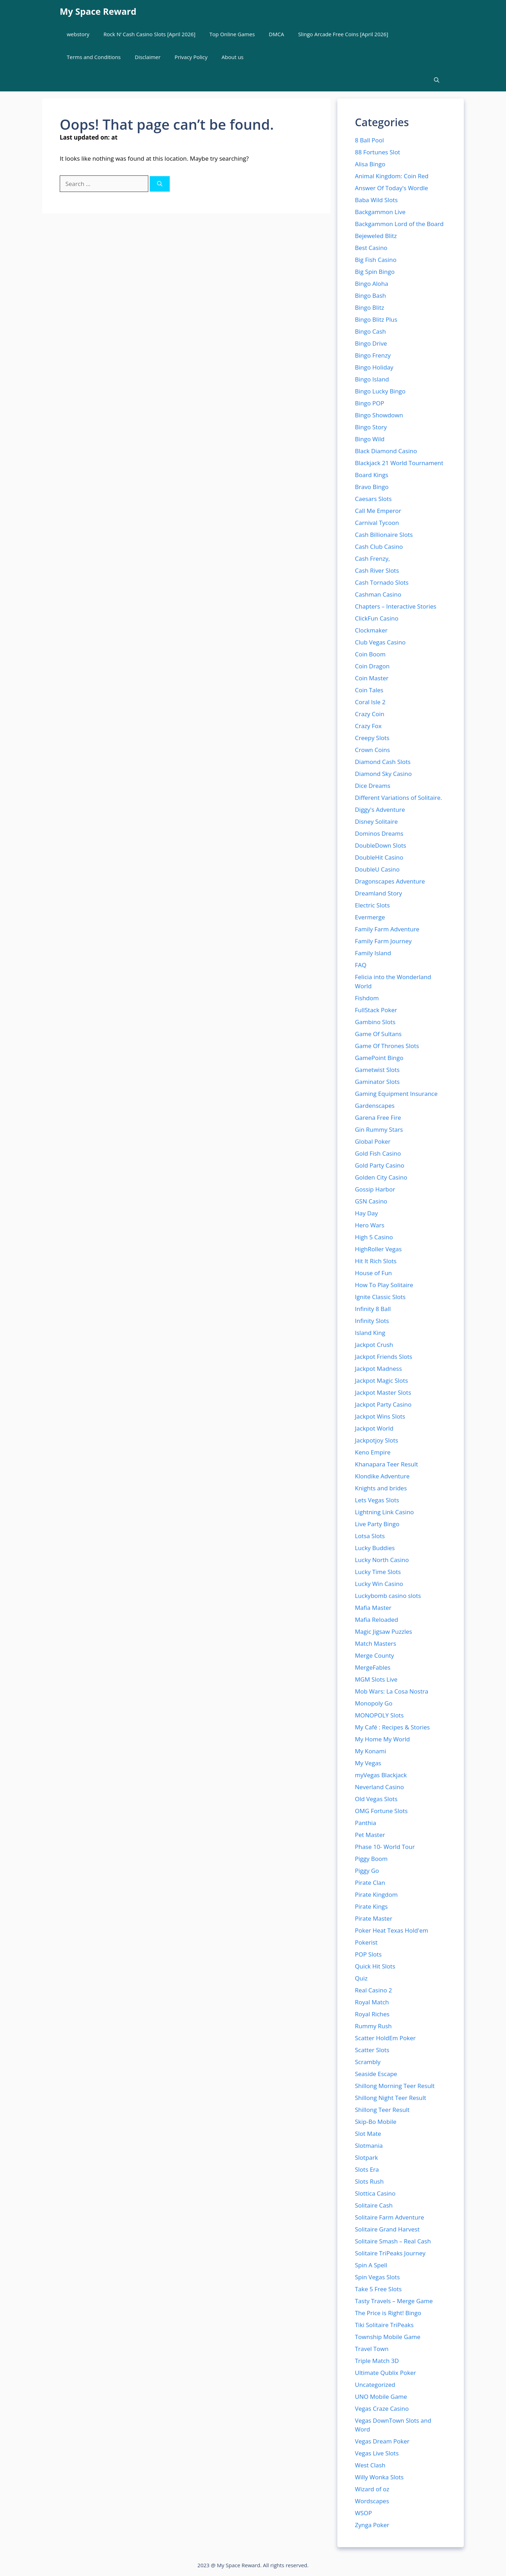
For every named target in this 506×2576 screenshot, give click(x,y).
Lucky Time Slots (378, 1572)
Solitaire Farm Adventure (389, 2217)
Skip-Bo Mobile (375, 2122)
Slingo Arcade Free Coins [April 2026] (343, 34)
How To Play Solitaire (384, 1285)
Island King (370, 1333)
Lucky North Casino (382, 1560)
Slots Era (367, 2169)
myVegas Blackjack (381, 1775)
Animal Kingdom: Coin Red (391, 176)
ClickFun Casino (376, 618)
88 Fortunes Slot (377, 152)
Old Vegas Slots (376, 1799)
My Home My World (382, 1739)
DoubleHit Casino (379, 857)
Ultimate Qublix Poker (385, 2373)
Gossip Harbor (375, 1189)
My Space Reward (98, 11)
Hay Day (366, 1213)
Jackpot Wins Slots (380, 1416)
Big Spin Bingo (375, 272)
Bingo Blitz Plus (376, 319)
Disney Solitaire (376, 821)
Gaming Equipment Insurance (396, 1094)
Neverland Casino (379, 1787)
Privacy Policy (191, 56)
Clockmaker (371, 630)
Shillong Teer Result (382, 2110)
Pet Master (370, 1835)
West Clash (370, 2465)
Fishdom (367, 998)
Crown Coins (372, 750)
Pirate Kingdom (376, 1894)
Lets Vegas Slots (377, 1500)
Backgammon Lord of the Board (399, 224)
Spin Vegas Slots (377, 2277)
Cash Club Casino (379, 546)
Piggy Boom (371, 1859)
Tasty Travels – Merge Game (394, 2301)
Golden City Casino (381, 1177)
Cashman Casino (378, 594)
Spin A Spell (371, 2265)
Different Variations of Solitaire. (398, 798)
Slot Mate (368, 2133)
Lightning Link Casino (384, 1512)
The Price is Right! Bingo (388, 2313)
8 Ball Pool (369, 140)
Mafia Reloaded (376, 1619)
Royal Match (372, 2002)
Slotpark (366, 2157)
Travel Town (372, 2349)
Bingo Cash (370, 331)
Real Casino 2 (373, 1990)
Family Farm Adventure (387, 929)
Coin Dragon (372, 666)
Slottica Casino (375, 2193)
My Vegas (368, 1763)
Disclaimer (148, 56)
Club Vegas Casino (380, 642)
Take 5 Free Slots (378, 2289)
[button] (436, 80)
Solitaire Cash (374, 2205)
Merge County (374, 1655)
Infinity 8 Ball (373, 1309)
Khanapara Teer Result (386, 1464)
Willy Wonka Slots (379, 2477)
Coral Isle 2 (370, 702)
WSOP (363, 2513)
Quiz (361, 1978)
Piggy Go (367, 1871)
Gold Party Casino (379, 1165)
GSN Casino (371, 1201)
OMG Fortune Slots (381, 1811)
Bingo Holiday (374, 367)
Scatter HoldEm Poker (385, 2038)
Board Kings (371, 475)
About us (233, 56)
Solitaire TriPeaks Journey (390, 2253)
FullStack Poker (376, 1010)
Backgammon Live (380, 212)
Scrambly (368, 2062)
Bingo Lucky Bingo (380, 391)
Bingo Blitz (369, 307)
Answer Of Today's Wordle (391, 188)
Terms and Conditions (94, 56)
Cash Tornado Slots (382, 582)
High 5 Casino (374, 1237)
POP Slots (368, 1954)
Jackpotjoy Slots (376, 1440)
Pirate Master (373, 1918)
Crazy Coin (369, 714)
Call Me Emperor (378, 511)
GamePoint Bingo (379, 1058)
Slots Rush (369, 2181)
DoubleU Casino (377, 869)
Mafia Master (373, 1608)
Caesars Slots (373, 499)
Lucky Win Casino (379, 1584)
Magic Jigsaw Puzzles (383, 1631)
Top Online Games (232, 34)
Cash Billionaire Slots (384, 535)
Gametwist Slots (377, 1070)
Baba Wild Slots (376, 200)
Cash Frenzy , (372, 558)
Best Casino (371, 248)
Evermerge (370, 917)
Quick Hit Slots (375, 1966)
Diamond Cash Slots (382, 762)
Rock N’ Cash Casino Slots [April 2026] (149, 34)
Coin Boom (370, 654)
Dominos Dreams (379, 833)
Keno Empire (372, 1452)
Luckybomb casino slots (388, 1596)
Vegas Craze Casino (382, 2408)
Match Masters (375, 1643)
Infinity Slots (372, 1321)
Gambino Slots (375, 1022)
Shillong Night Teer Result (390, 2098)
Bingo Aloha (371, 284)
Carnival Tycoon (377, 523)
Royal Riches (372, 2014)
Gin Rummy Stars (379, 1129)
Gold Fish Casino (378, 1153)
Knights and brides (381, 1488)
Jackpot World (374, 1428)
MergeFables (372, 1667)
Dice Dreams (372, 786)
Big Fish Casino (375, 260)
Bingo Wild (369, 439)
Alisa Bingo (370, 164)
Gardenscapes (375, 1105)
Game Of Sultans (378, 1034)
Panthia (365, 1823)
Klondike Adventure (382, 1476)
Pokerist (366, 1942)
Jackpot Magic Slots (381, 1380)
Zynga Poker (372, 2525)
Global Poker (372, 1141)
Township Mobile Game (387, 2337)
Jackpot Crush (374, 1345)
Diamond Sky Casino (383, 774)
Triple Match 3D (377, 2361)
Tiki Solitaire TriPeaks (384, 2325)
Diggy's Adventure (380, 809)
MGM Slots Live (376, 1679)
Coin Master (371, 678)
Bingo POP (369, 403)
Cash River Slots (377, 570)
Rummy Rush (373, 2026)
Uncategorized (375, 2385)
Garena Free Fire (378, 1117)
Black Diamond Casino (386, 451)
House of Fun (373, 1273)
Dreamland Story (378, 893)
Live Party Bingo (377, 1524)
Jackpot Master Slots (383, 1392)
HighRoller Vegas (378, 1249)
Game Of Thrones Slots (387, 1046)
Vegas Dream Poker (382, 2441)
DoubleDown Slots (380, 845)
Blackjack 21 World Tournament (399, 463)
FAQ (360, 965)
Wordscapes (372, 2501)
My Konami (370, 1751)
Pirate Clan (370, 1882)
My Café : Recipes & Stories (392, 1727)
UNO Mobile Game (381, 2396)
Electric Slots (372, 905)
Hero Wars (369, 1225)
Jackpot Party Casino (383, 1404)
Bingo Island (372, 379)
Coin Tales (369, 690)
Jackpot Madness (378, 1368)
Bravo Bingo (372, 487)
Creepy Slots (372, 738)
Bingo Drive (371, 343)
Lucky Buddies (375, 1548)
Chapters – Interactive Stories (395, 606)
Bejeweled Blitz (376, 236)
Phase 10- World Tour (385, 1847)
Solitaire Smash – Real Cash (393, 2241)
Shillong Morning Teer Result (395, 2086)
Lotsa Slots (370, 1536)
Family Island (373, 953)
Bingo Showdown (379, 415)
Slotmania (369, 2145)
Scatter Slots (372, 2050)
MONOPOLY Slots (379, 1715)
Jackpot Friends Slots (383, 1357)
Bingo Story (371, 427)
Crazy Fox (368, 726)
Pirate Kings (371, 1906)
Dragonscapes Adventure (390, 881)
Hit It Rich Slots (375, 1261)
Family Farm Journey (383, 941)
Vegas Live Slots (377, 2453)
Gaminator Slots (377, 1082)
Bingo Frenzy (373, 355)
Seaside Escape (376, 2074)
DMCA (276, 34)
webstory (78, 34)
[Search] (160, 184)
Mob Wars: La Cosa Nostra (391, 1691)
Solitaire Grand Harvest (387, 2229)
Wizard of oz (372, 2489)
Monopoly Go (374, 1703)
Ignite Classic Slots (380, 1297)
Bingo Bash (370, 295)
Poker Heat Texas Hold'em (391, 1930)
